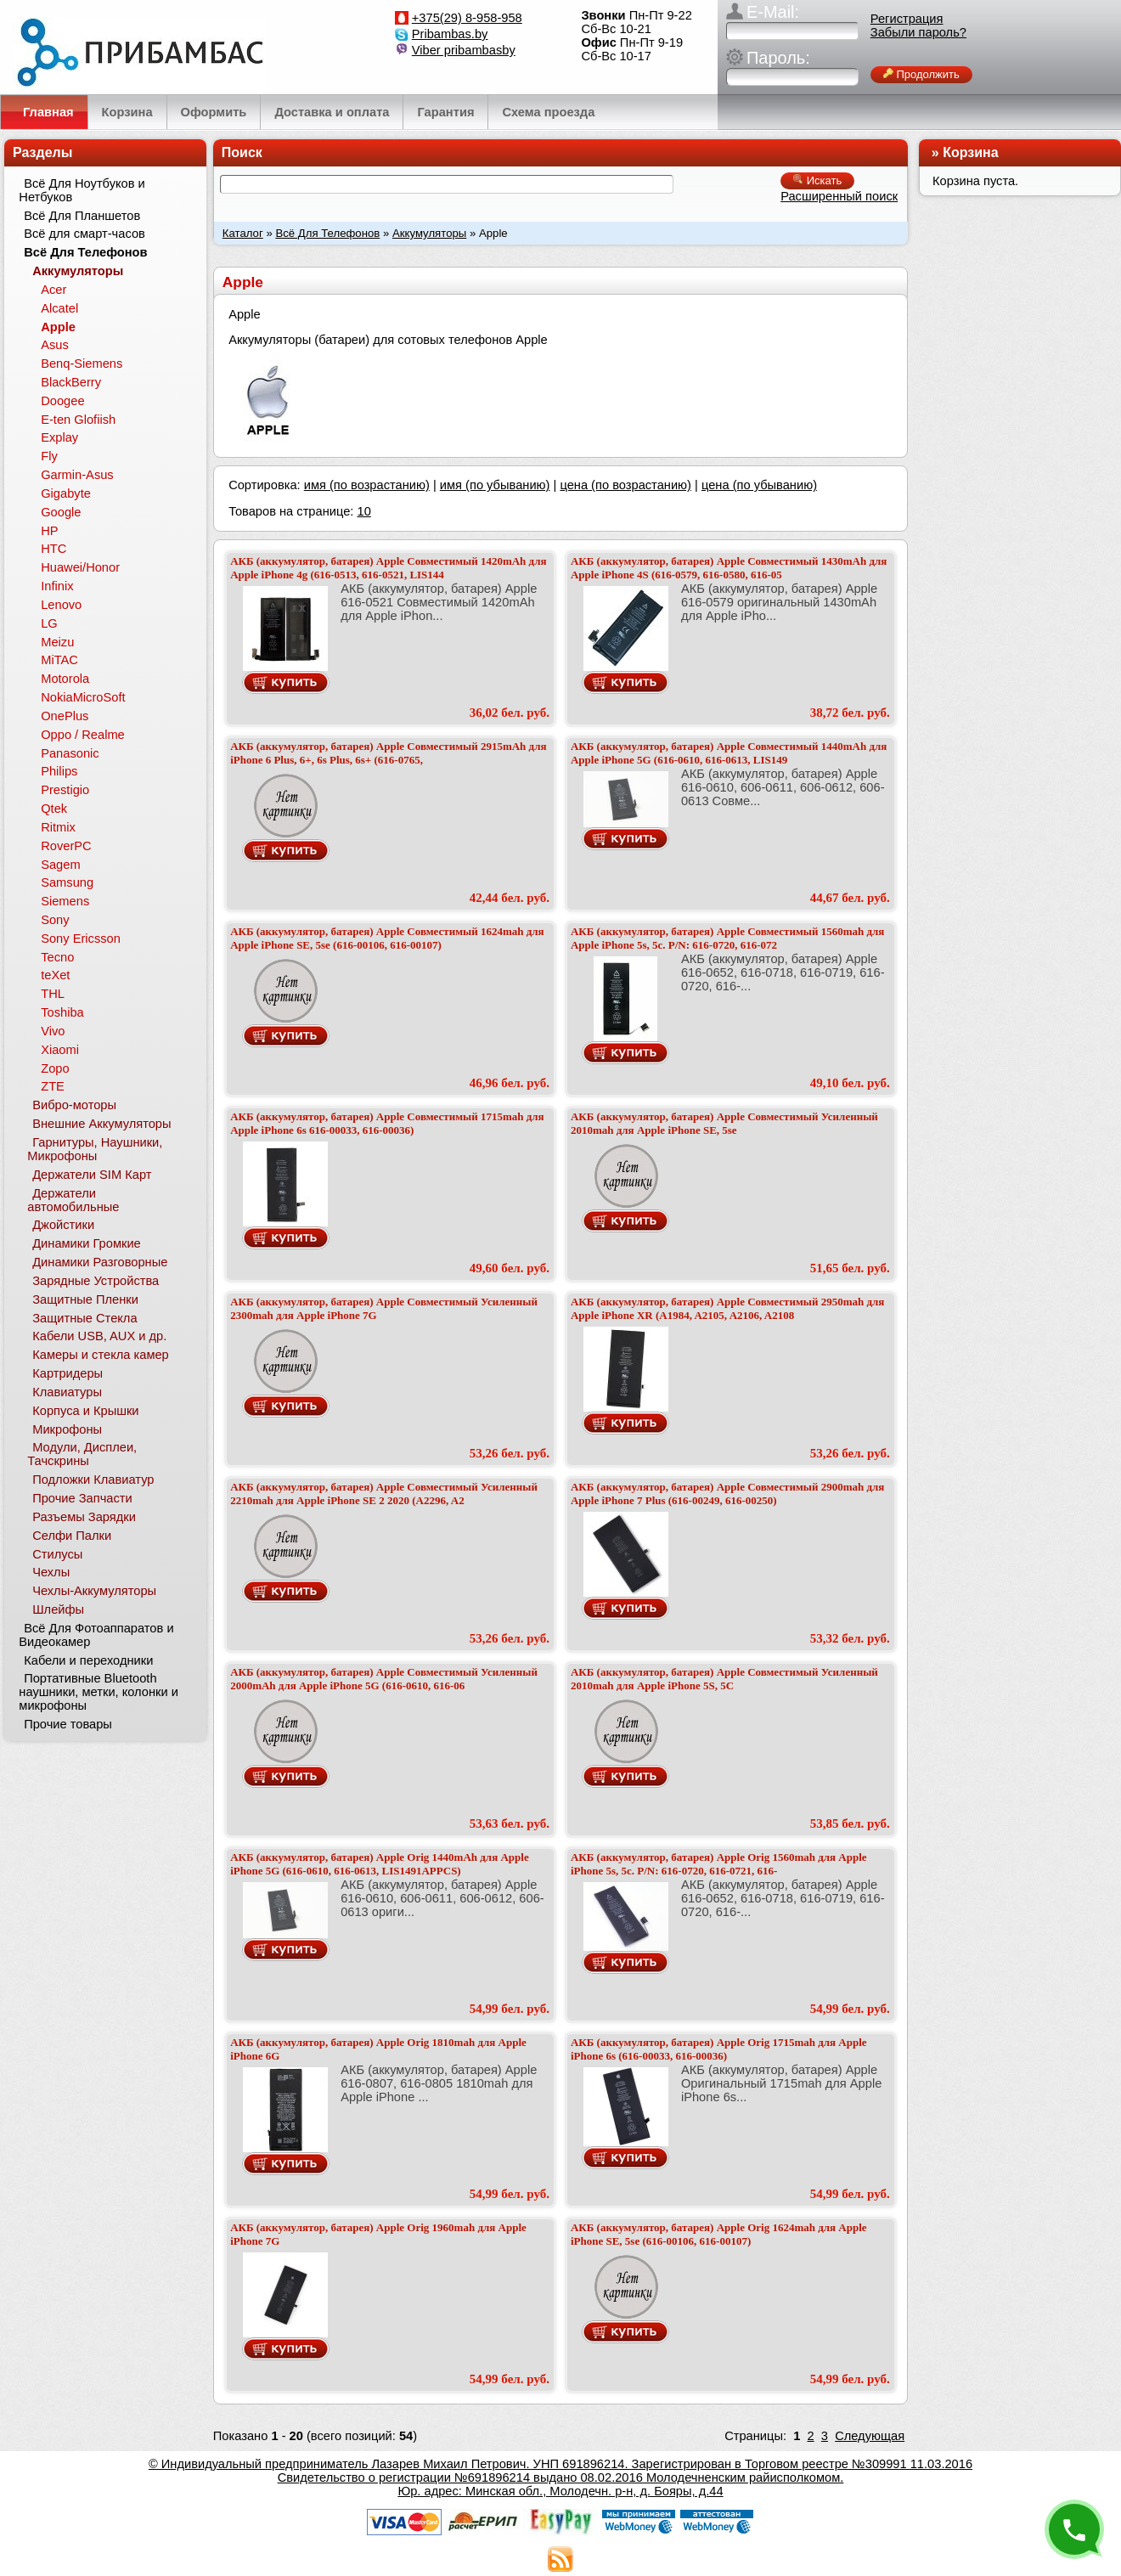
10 (363, 511)
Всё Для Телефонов (327, 233)
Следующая (869, 2436)
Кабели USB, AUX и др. (99, 1336)
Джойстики (63, 1225)
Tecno (57, 957)
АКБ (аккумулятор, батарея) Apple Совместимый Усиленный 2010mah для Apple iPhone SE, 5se (724, 1123)
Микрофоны (67, 1429)
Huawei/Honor (80, 567)
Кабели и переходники (88, 1660)
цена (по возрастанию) (625, 485)
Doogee (62, 401)
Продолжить (921, 74)
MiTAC (59, 660)
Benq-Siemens (81, 363)
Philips (59, 771)
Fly (49, 456)
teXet (55, 975)
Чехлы (51, 1572)
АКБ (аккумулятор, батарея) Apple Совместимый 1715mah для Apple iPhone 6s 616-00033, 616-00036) (387, 1123)
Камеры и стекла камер (100, 1354)
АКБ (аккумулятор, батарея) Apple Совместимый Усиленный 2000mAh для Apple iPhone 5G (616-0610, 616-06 (384, 1679)
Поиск (242, 152)
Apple (58, 327)
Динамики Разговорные (99, 1262)
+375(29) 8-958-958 (467, 18)
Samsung (67, 882)
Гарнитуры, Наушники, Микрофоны (94, 1149)
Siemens (65, 901)
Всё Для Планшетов (82, 216)
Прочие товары (68, 1724)
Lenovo (61, 605)
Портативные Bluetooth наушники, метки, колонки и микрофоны (98, 1691)
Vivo (53, 1031)
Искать (817, 180)
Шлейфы (58, 1609)
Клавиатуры (67, 1392)
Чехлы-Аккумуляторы (94, 1591)
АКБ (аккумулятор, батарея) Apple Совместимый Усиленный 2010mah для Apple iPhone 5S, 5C (724, 1679)
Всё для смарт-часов (84, 233)
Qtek (54, 808)
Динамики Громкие (86, 1243)
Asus (55, 345)
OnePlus (64, 716)
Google (61, 512)
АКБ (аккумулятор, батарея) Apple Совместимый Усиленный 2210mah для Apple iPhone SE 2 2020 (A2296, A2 (384, 1493)
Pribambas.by (450, 34)
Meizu (57, 642)
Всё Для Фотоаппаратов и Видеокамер (96, 1635)
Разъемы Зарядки (84, 1517)
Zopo (55, 1068)
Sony (55, 920)
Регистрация (907, 18)
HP (49, 531)
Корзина (970, 152)
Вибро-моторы (74, 1105)
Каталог (243, 233)
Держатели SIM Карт (91, 1174)
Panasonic (70, 753)
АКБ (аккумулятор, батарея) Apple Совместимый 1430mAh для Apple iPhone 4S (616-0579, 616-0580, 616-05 (729, 568)
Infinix (57, 586)
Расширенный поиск (839, 196)
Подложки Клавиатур (93, 1479)
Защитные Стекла (84, 1318)
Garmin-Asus (77, 475)
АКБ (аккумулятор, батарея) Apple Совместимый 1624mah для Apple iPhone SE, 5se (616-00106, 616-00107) (387, 938)
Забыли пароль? (918, 32)
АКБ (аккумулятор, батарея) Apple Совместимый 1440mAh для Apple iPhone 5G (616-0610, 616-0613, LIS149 (729, 753)
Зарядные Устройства (95, 1281)
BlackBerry (71, 382)
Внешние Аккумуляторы (101, 1123)
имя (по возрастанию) (367, 485)
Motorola (65, 678)
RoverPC (66, 846)
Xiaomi (60, 1050)
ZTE (53, 1086)
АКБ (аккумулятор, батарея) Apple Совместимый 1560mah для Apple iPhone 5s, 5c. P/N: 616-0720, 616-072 (727, 938)
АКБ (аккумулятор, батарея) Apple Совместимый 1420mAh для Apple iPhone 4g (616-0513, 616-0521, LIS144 (388, 568)
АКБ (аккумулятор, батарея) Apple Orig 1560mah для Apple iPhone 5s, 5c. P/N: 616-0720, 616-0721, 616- (719, 1864)
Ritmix (58, 827)
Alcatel (59, 308)
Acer (53, 289)
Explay (59, 437)
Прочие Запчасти (82, 1498)
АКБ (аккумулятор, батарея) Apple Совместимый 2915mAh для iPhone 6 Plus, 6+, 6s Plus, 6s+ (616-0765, (388, 753)
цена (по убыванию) (759, 485)
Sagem (60, 864)
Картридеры (67, 1373)
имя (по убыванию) (495, 485)
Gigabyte (66, 493)
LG (49, 623)
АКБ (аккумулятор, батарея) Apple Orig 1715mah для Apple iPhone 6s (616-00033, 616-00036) (719, 2049)
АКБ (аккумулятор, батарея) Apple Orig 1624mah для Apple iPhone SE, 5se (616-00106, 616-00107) (719, 2234)
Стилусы (57, 1554)
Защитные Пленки (85, 1299)
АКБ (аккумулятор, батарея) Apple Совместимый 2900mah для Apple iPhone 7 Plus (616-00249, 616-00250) (727, 1493)
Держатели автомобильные (73, 1200)
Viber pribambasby (463, 50)
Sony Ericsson (81, 938)
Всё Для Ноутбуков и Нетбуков (81, 190)
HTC (53, 548)
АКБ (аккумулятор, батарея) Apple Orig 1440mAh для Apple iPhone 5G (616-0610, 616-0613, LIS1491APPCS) (379, 1864)
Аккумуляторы (429, 233)
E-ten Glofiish (78, 419)
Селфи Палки (71, 1535)
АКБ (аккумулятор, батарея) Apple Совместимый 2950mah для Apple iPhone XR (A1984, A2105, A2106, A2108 (727, 1308)
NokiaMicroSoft (83, 697)
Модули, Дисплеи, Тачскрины (82, 1454)
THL (53, 994)
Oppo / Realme (83, 734)
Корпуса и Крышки (85, 1411)
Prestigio (65, 790)
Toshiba (62, 1012)
